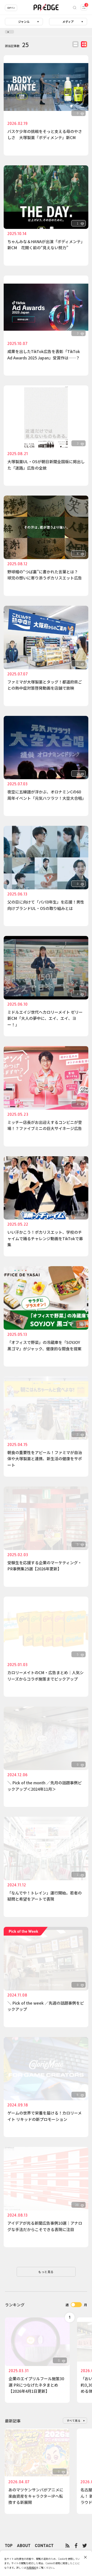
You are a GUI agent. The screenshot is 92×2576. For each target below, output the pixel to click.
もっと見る (46, 2272)
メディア (68, 21)
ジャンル (24, 21)
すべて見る (74, 2420)
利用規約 (31, 2567)
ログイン (11, 7)
